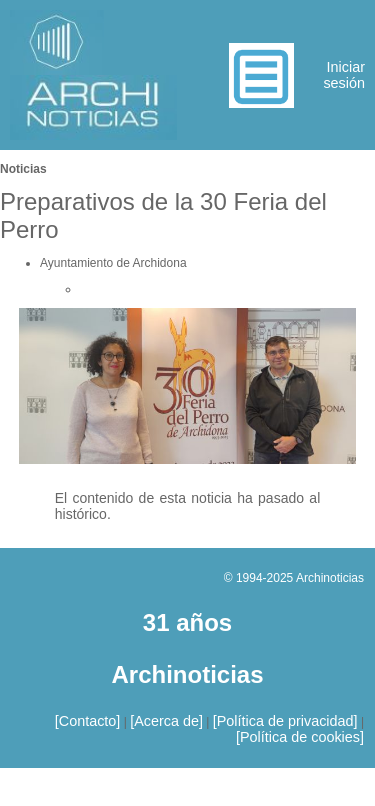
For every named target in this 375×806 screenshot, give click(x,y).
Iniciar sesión (344, 75)
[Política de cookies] (300, 737)
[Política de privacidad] (285, 721)
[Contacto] (88, 721)
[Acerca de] (166, 721)
